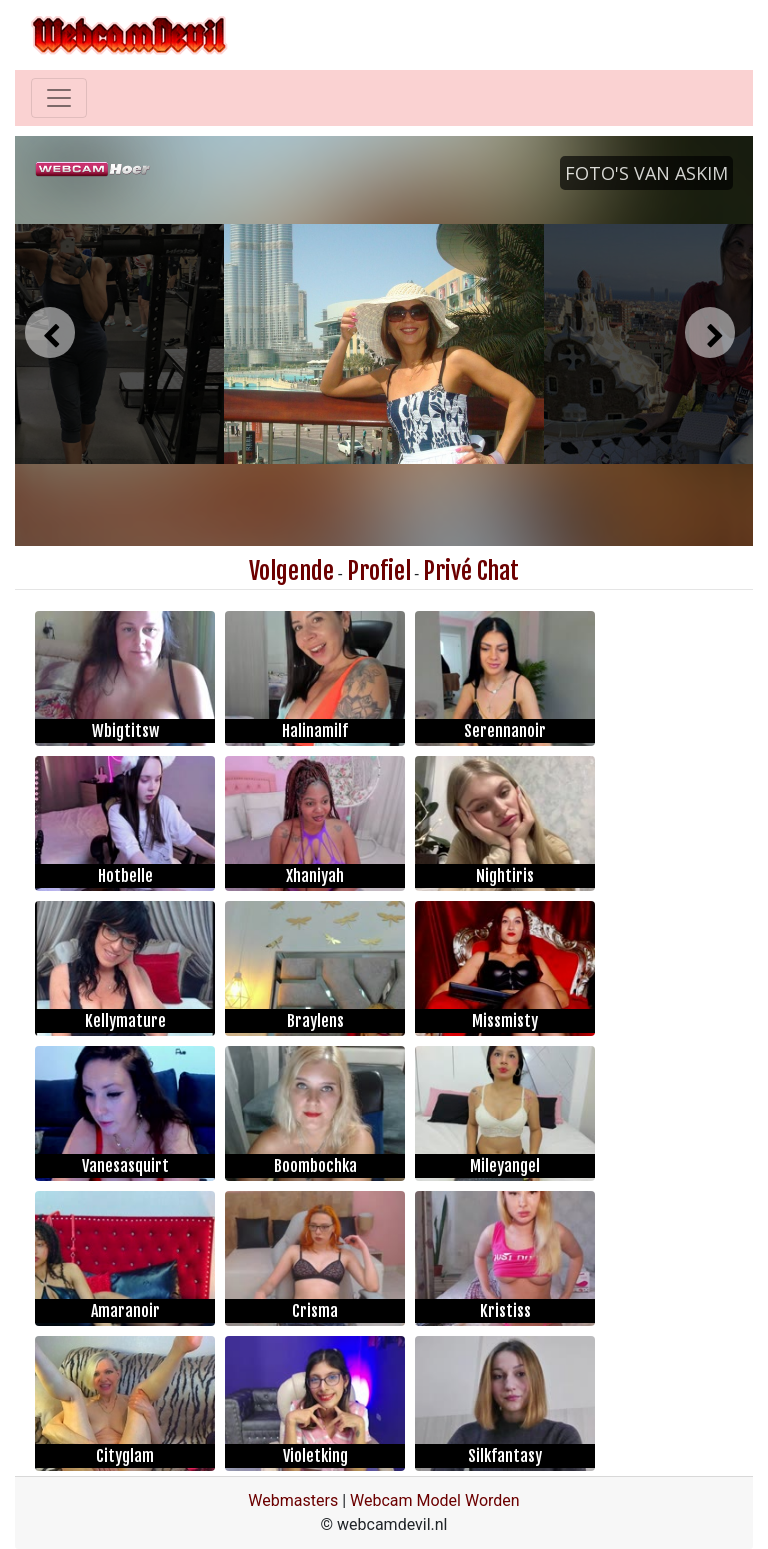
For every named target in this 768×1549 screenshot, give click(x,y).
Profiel (379, 571)
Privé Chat (471, 571)
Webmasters (293, 1500)
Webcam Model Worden (435, 1500)
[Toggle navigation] (59, 98)
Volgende (291, 571)
